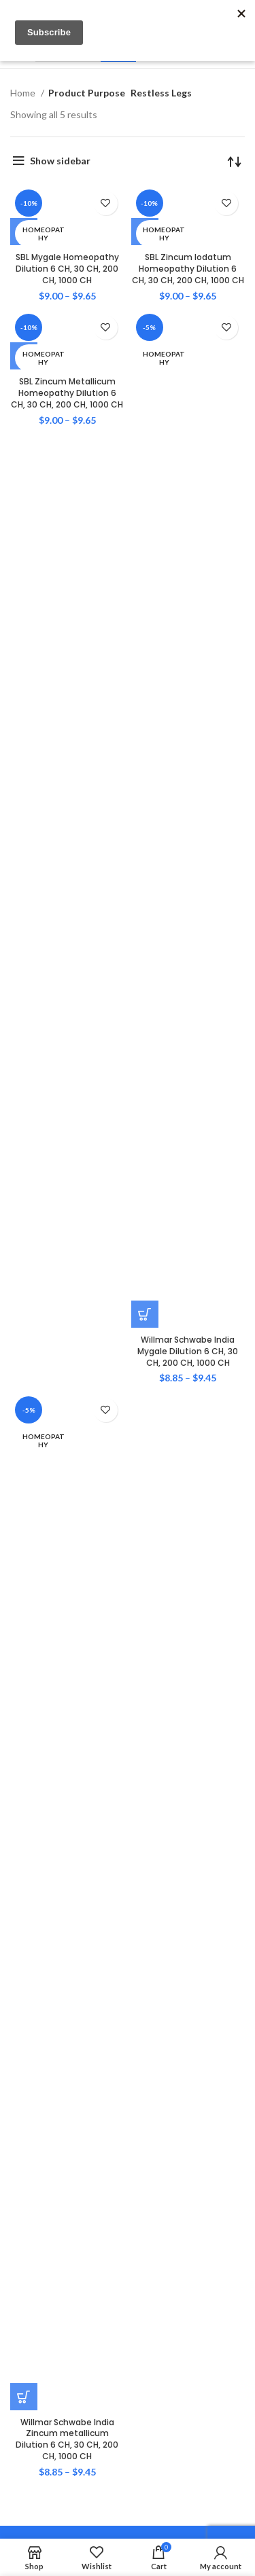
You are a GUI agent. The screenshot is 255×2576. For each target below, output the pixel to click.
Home (23, 92)
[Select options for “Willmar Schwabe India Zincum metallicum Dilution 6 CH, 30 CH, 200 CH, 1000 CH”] (23, 2396)
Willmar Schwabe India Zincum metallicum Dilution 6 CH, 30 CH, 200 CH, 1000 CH (67, 2439)
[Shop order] (234, 161)
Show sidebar (60, 160)
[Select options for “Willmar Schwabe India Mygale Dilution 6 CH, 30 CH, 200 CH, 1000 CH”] (144, 1314)
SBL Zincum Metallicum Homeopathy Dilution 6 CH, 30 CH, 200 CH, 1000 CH (67, 393)
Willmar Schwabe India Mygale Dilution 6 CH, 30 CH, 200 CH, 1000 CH (187, 1351)
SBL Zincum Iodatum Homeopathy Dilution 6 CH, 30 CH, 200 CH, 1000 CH (188, 268)
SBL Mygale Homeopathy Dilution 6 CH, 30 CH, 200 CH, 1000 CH (67, 268)
